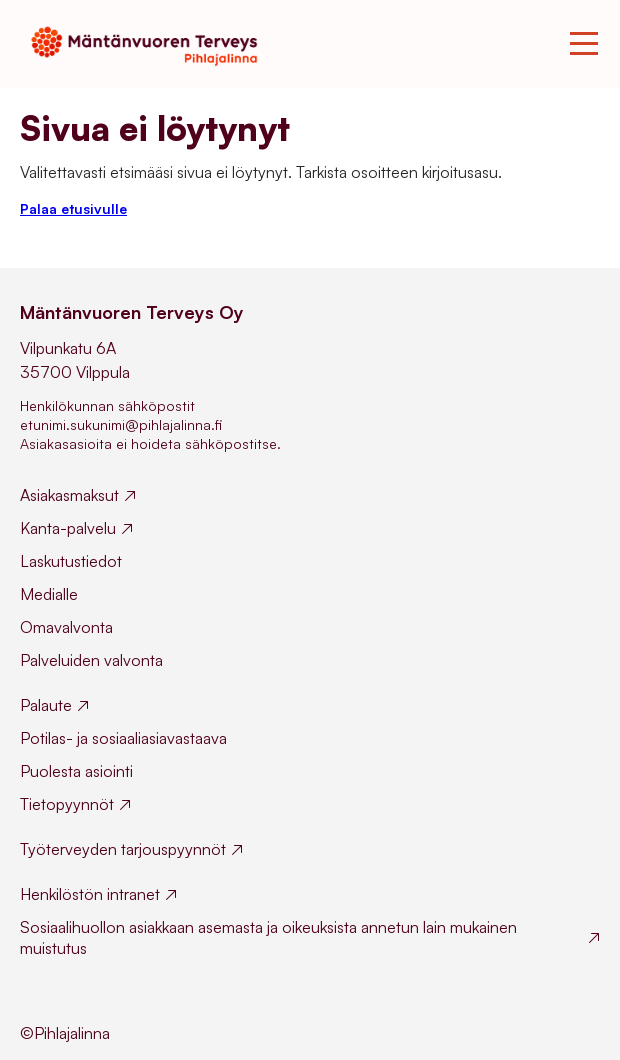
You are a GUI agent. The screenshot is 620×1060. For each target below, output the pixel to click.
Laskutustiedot (71, 561)
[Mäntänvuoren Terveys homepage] (150, 44)
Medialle (49, 594)
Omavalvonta (66, 627)
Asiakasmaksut (69, 495)
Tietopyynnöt (67, 804)
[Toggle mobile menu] (584, 44)
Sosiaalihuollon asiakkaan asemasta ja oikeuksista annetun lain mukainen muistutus (268, 937)
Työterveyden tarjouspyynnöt (123, 849)
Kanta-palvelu (68, 528)
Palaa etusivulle (73, 208)
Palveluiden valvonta (91, 660)
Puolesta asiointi (76, 771)
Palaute (46, 705)
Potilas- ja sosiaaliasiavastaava (123, 738)
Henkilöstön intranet (90, 894)
